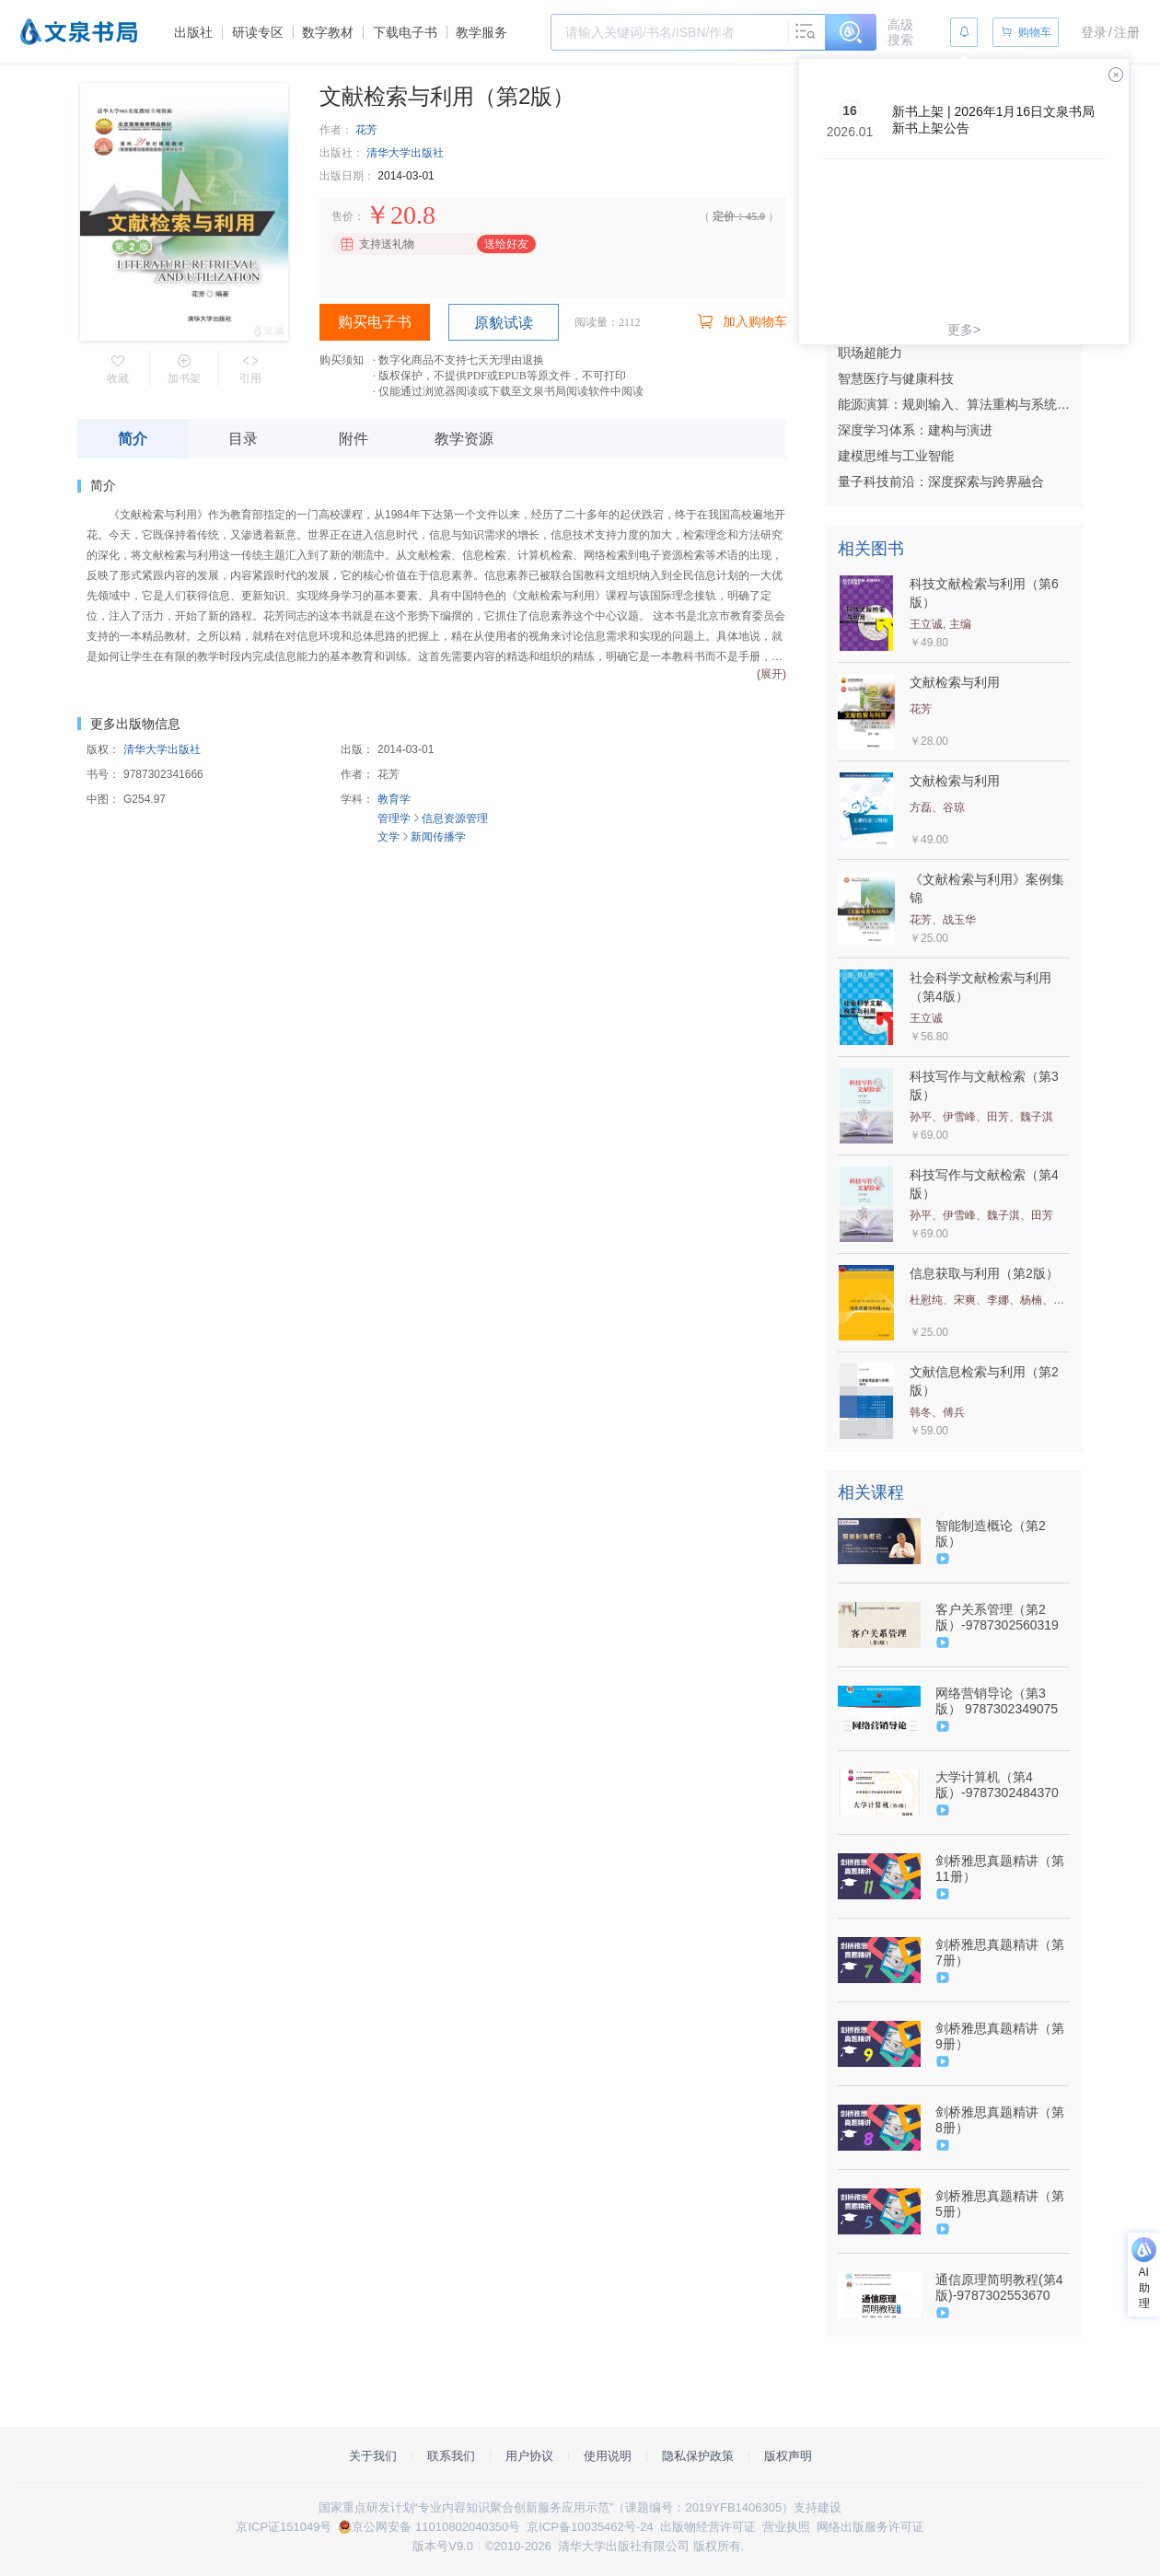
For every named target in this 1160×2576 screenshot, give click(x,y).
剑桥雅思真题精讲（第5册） (999, 2203)
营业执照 (786, 2527)
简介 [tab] (132, 439)
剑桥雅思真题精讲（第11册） (999, 1868)
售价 (342, 216)
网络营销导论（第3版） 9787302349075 (996, 1701)
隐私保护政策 (698, 2456)
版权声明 (788, 2456)
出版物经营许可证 (708, 2527)
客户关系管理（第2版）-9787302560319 (997, 1617)
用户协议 (529, 2456)
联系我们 (451, 2456)
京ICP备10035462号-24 (590, 2527)
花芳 (366, 129)
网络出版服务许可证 (870, 2527)
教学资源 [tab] (464, 439)
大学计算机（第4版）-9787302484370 (997, 1785)
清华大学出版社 (405, 152)
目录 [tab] (243, 439)
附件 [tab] (353, 439)
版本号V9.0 (442, 2546)
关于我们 (373, 2456)
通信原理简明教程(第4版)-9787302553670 (998, 2287)
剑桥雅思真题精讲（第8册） (999, 2120)
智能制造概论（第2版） (990, 1533)
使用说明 (608, 2456)
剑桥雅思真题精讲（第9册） (999, 2036)
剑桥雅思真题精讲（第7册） (999, 1952)
